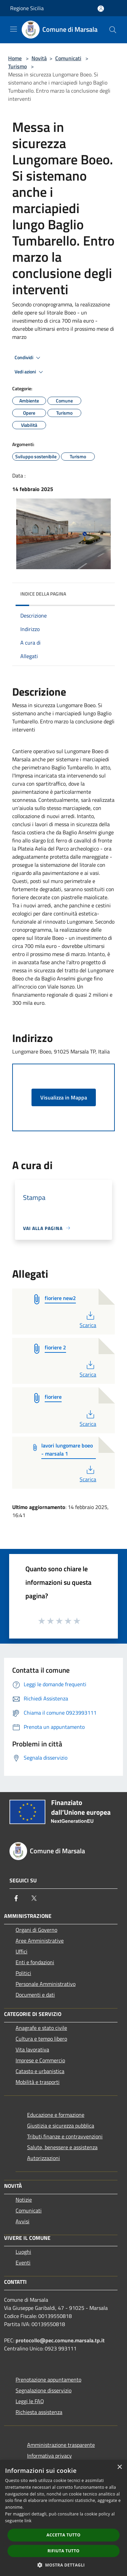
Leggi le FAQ (30, 2401)
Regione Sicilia (27, 8)
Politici (23, 1973)
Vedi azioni (30, 372)
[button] (63, 2564)
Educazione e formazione (55, 2115)
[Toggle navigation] (13, 29)
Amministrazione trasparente (61, 2445)
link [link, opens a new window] (27, 2521)
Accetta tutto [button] (63, 2535)
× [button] (119, 2467)
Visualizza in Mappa (63, 1097)
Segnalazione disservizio (43, 2390)
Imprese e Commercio (40, 2060)
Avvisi (22, 2221)
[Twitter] (34, 1898)
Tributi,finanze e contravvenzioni (65, 2136)
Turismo (17, 66)
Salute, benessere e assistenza (62, 2147)
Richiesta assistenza (39, 2412)
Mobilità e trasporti (38, 2082)
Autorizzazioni (43, 2158)
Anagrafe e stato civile (41, 2028)
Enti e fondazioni (35, 1962)
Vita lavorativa (32, 2049)
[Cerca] (113, 30)
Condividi (28, 358)
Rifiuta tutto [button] (63, 2551)
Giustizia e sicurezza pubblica (60, 2125)
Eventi (23, 2262)
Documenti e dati (35, 1995)
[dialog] (63, 2518)
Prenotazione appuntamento (48, 2379)
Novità (39, 58)
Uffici (21, 1951)
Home (15, 58)
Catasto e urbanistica (40, 2071)
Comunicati (68, 58)
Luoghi (23, 2252)
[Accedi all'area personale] (100, 9)
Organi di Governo (36, 1930)
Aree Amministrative (40, 1940)
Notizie (24, 2200)
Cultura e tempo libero (41, 2039)
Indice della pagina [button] (43, 593)
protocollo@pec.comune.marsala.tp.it (60, 2340)
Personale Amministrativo (46, 1984)
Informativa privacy (49, 2456)
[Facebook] (16, 1898)
